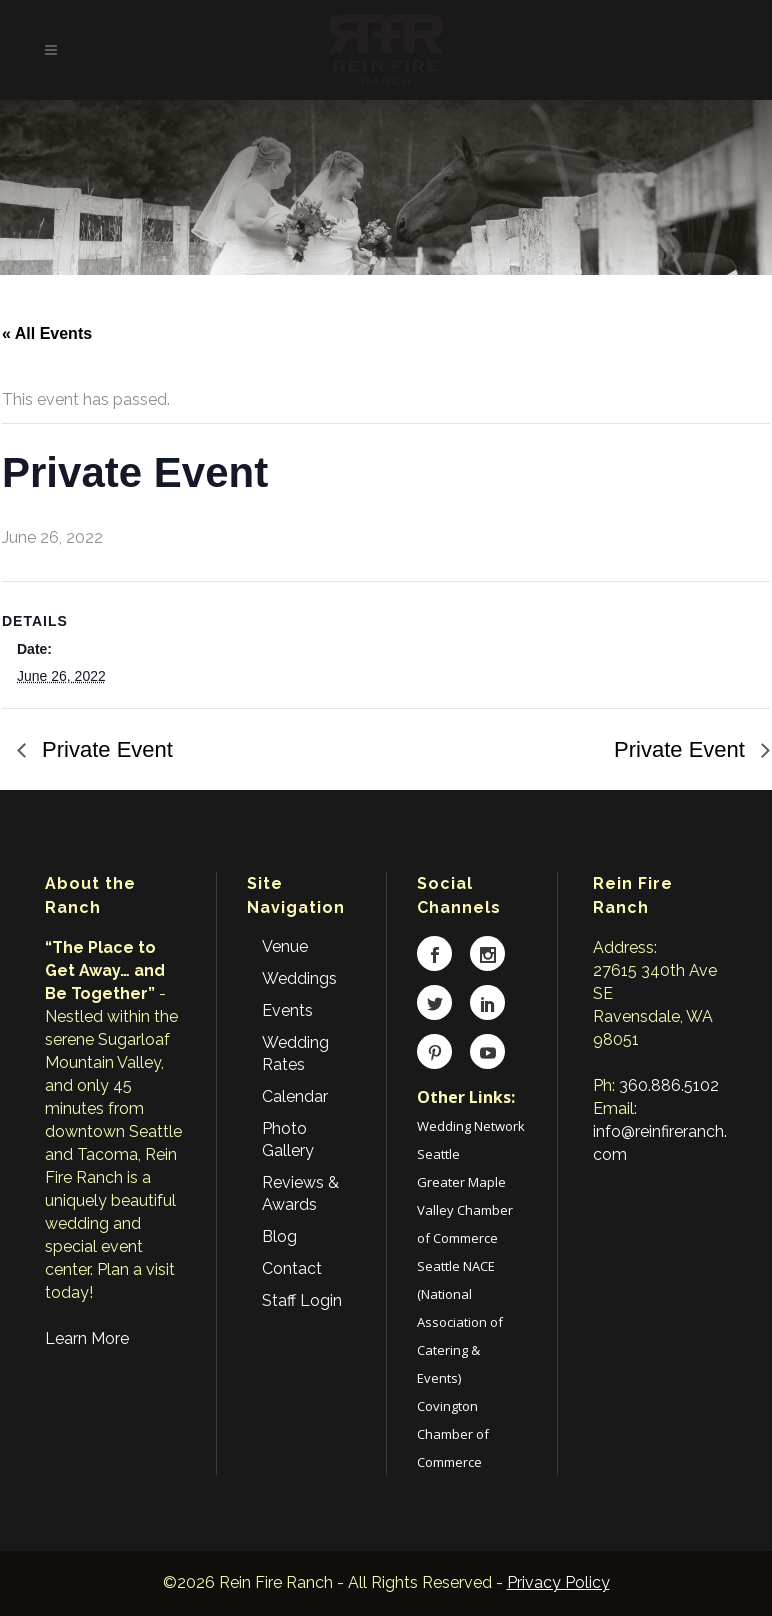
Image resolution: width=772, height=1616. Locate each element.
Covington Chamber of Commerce (453, 1434)
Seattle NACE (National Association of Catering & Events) (460, 1322)
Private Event (104, 749)
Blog (279, 1236)
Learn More (87, 1338)
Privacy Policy (558, 1582)
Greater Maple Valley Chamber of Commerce (465, 1210)
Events (287, 1010)
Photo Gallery (288, 1139)
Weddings (299, 978)
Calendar (295, 1096)
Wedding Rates (295, 1053)
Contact (292, 1268)
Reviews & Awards (300, 1193)
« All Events (47, 333)
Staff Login (302, 1300)
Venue (285, 946)
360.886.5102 (669, 1085)
